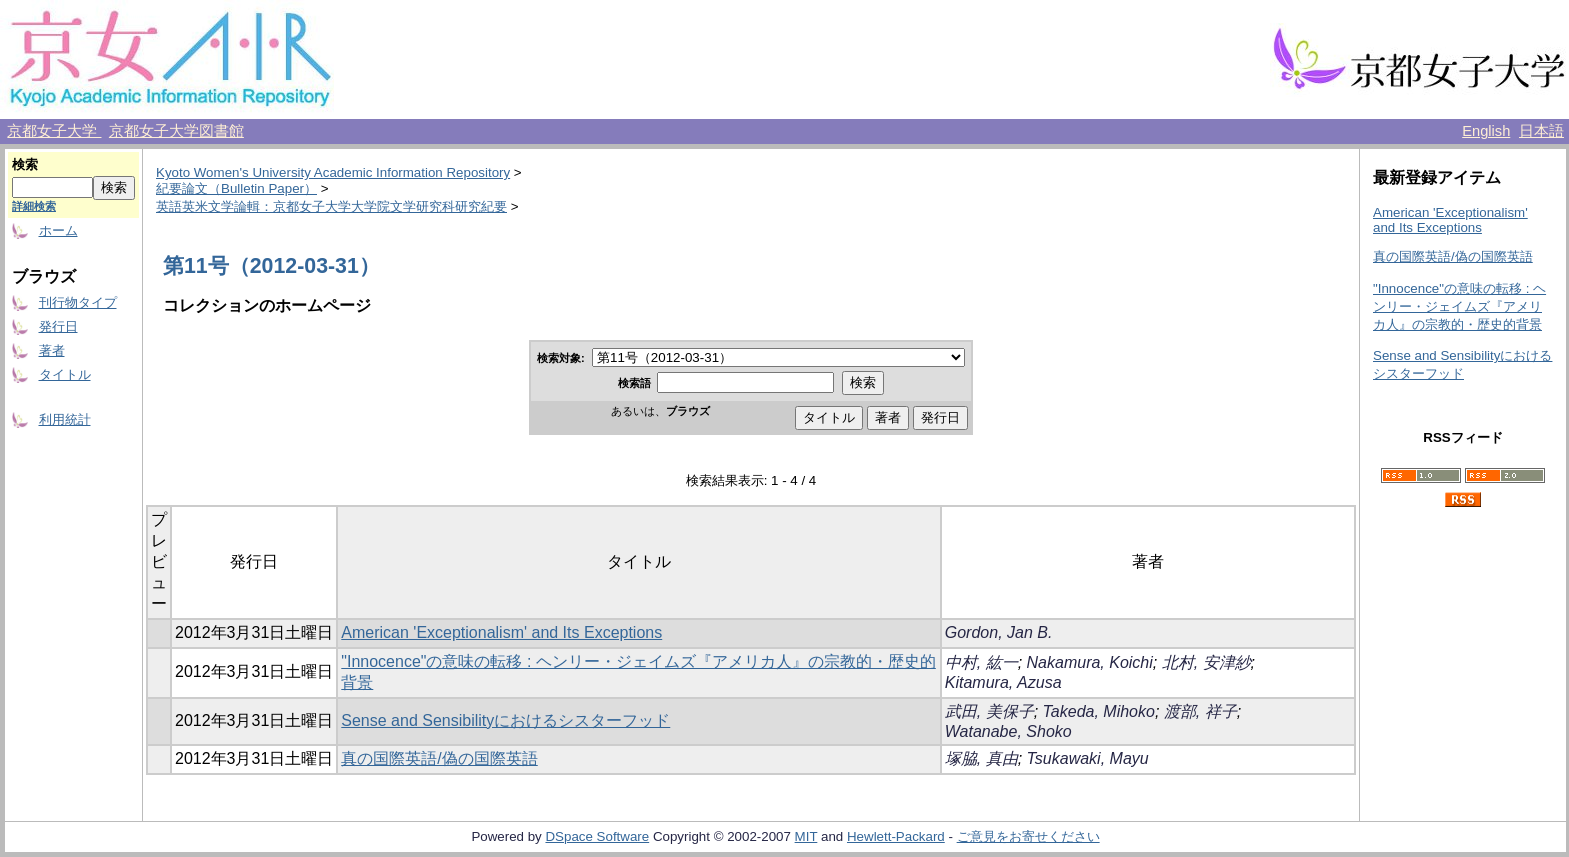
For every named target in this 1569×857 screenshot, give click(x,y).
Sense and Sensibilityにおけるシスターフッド (505, 720)
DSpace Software (597, 836)
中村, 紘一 (981, 662)
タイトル (65, 374)
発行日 (58, 326)
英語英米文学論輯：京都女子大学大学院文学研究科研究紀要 (331, 206)
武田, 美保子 (989, 711)
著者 (52, 350)
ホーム (58, 230)
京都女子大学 (54, 131)
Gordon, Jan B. (999, 632)
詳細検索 (34, 206)
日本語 (1541, 131)
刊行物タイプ (78, 302)
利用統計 (65, 419)
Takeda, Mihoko (1099, 711)
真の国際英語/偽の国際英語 (439, 758)
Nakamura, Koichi (1090, 662)
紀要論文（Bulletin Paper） (236, 188)
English (1486, 131)
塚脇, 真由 (981, 758)
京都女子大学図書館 (176, 131)
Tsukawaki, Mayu (1088, 758)
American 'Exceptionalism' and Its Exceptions (501, 632)
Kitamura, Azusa (1003, 682)
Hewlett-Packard (896, 836)
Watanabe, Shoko (1008, 731)
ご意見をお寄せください (1028, 836)
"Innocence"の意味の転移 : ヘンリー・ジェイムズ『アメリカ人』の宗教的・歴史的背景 (1459, 306)
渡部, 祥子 (1200, 711)
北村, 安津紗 (1206, 662)
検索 (25, 164)
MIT (806, 836)
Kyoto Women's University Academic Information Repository (333, 172)
